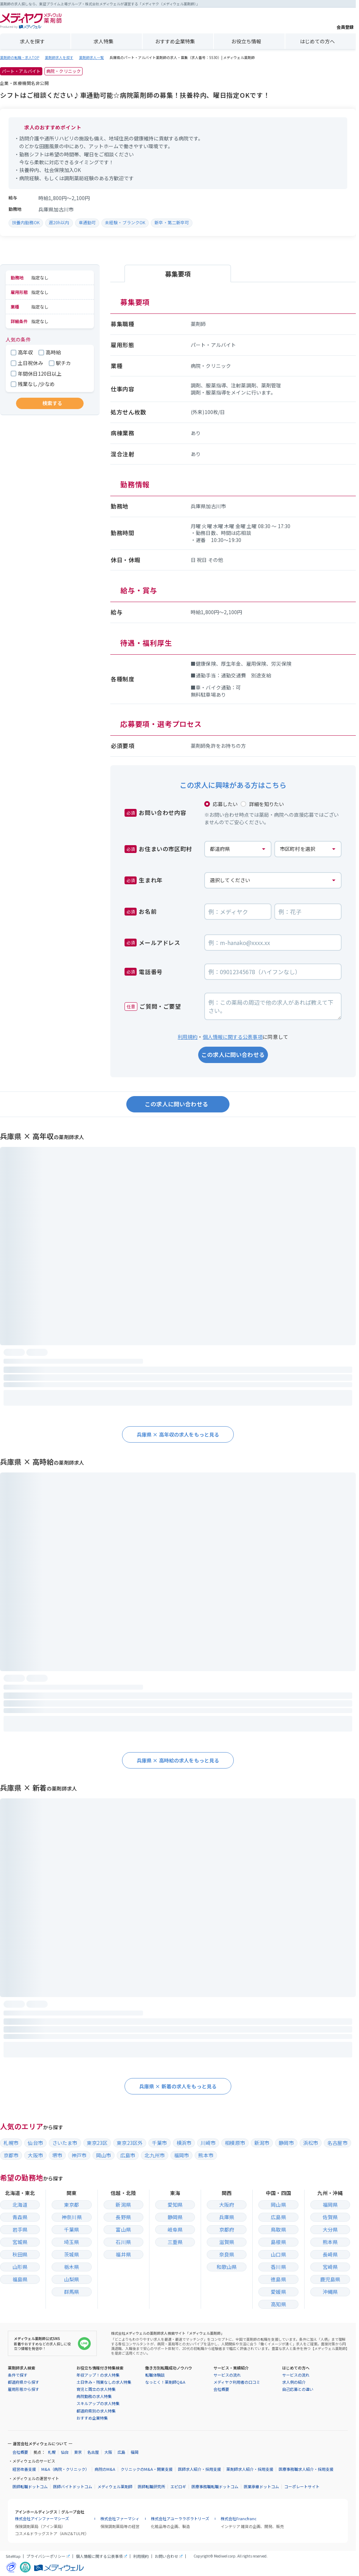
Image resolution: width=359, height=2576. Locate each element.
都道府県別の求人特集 (96, 2411)
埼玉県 (71, 2241)
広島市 (127, 2155)
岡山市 (103, 2155)
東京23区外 (130, 2142)
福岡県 (330, 2204)
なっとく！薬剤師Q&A (165, 2382)
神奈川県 (72, 2217)
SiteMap (13, 2556)
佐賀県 (330, 2217)
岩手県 (19, 2229)
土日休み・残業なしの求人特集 (103, 2382)
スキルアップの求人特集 (98, 2403)
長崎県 (330, 2254)
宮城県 (19, 2241)
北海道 (19, 2204)
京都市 (11, 2155)
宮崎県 (330, 2266)
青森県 (19, 2217)
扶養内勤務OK (25, 222)
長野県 (123, 2217)
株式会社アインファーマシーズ (42, 2518)
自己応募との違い (297, 2389)
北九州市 (154, 2155)
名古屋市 (337, 2142)
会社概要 (221, 2389)
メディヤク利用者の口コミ (236, 2382)
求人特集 (103, 41)
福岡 (134, 2452)
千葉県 (71, 2229)
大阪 (108, 2452)
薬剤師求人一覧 (91, 57)
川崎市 (208, 2142)
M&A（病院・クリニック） (65, 2469)
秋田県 (19, 2254)
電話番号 (144, 971)
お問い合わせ (166, 2556)
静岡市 (286, 2142)
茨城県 (71, 2254)
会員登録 (345, 21)
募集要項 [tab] (178, 273)
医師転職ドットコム (30, 2486)
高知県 (278, 2304)
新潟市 (261, 2142)
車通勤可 (87, 222)
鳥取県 (278, 2229)
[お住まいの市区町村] (308, 849)
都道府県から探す (23, 2382)
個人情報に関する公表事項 (233, 1037)
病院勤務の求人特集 (94, 2396)
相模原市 (235, 2142)
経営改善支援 (24, 2469)
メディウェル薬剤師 (114, 2486)
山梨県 (71, 2279)
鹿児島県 (330, 2279)
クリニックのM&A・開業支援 (147, 2469)
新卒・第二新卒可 (171, 222)
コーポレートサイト (302, 2486)
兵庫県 (226, 2217)
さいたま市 (65, 2142)
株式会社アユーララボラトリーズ (180, 2518)
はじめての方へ (317, 41)
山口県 (278, 2254)
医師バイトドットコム (72, 2486)
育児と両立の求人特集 (96, 2389)
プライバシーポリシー (45, 2556)
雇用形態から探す (23, 2389)
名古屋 (93, 2452)
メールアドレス (152, 942)
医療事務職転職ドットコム (214, 2486)
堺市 (57, 2155)
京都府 (226, 2229)
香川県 (278, 2266)
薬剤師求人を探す (59, 57)
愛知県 (175, 2204)
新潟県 (123, 2204)
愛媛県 (278, 2291)
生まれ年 (144, 880)
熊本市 (205, 2155)
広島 (121, 2452)
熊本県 (330, 2241)
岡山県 (278, 2204)
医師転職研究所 (151, 2486)
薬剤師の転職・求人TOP (19, 57)
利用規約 (187, 1037)
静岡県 (175, 2217)
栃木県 (71, 2266)
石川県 (123, 2241)
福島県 (19, 2279)
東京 (78, 2452)
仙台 (65, 2452)
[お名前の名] (308, 911)
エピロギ (178, 2486)
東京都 (71, 2204)
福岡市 (181, 2155)
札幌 (52, 2452)
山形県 (19, 2266)
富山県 (123, 2229)
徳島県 (278, 2279)
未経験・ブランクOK (125, 222)
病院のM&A (105, 2469)
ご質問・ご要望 (153, 1006)
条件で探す (17, 2375)
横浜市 (183, 2142)
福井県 (123, 2254)
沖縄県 (330, 2291)
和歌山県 (227, 2266)
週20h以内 (59, 222)
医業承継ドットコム (261, 2486)
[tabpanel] (233, 526)
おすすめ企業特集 (175, 41)
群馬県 (71, 2291)
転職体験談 (155, 2375)
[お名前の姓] (237, 911)
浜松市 (310, 2142)
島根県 (278, 2241)
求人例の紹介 (294, 2382)
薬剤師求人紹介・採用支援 (249, 2469)
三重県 (175, 2241)
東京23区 (97, 2142)
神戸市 (79, 2155)
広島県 (278, 2217)
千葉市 (159, 2142)
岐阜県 (175, 2229)
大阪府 (226, 2204)
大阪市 (35, 2155)
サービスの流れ (227, 2375)
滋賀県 (226, 2241)
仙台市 (35, 2142)
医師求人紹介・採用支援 (199, 2469)
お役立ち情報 (246, 41)
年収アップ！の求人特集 (98, 2375)
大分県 (330, 2229)
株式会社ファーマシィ (119, 2518)
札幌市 (11, 2142)
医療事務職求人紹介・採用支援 (306, 2469)
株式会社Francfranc (239, 2518)
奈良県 (226, 2254)
